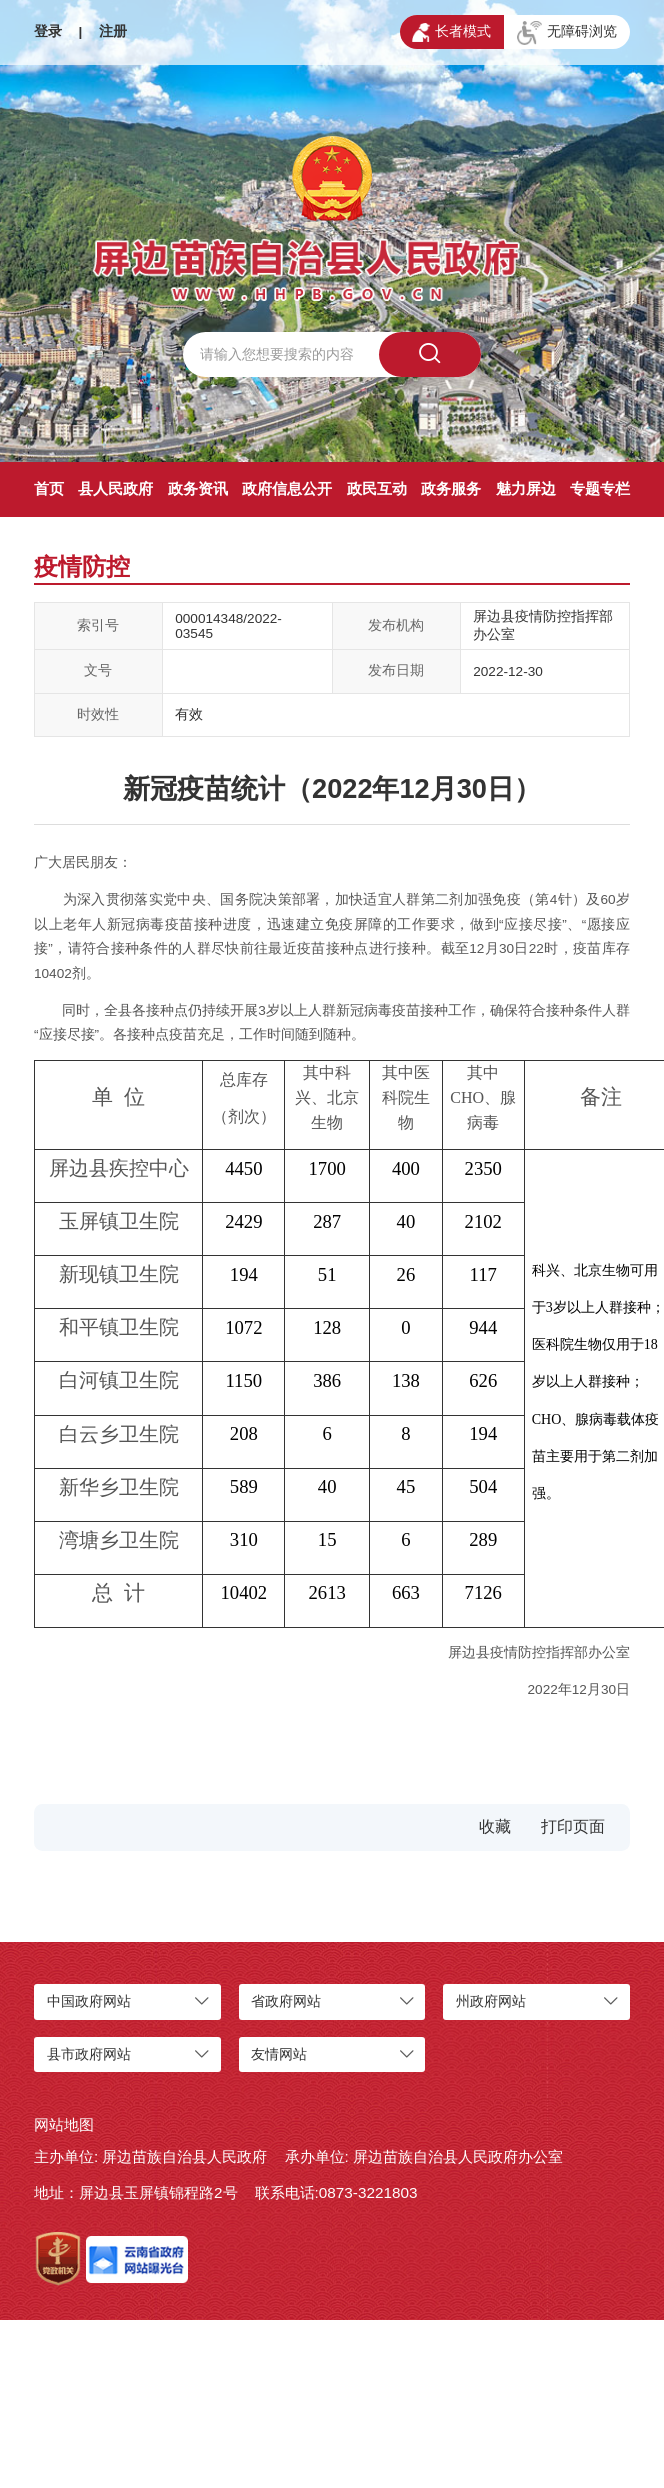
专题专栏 (600, 488)
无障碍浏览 (567, 33)
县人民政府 (115, 488)
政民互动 (377, 488)
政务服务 (451, 488)
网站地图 (64, 2124)
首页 (49, 488)
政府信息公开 (287, 488)
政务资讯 (198, 488)
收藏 (495, 1826)
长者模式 (451, 33)
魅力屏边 (526, 488)
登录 (48, 31)
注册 (113, 31)
